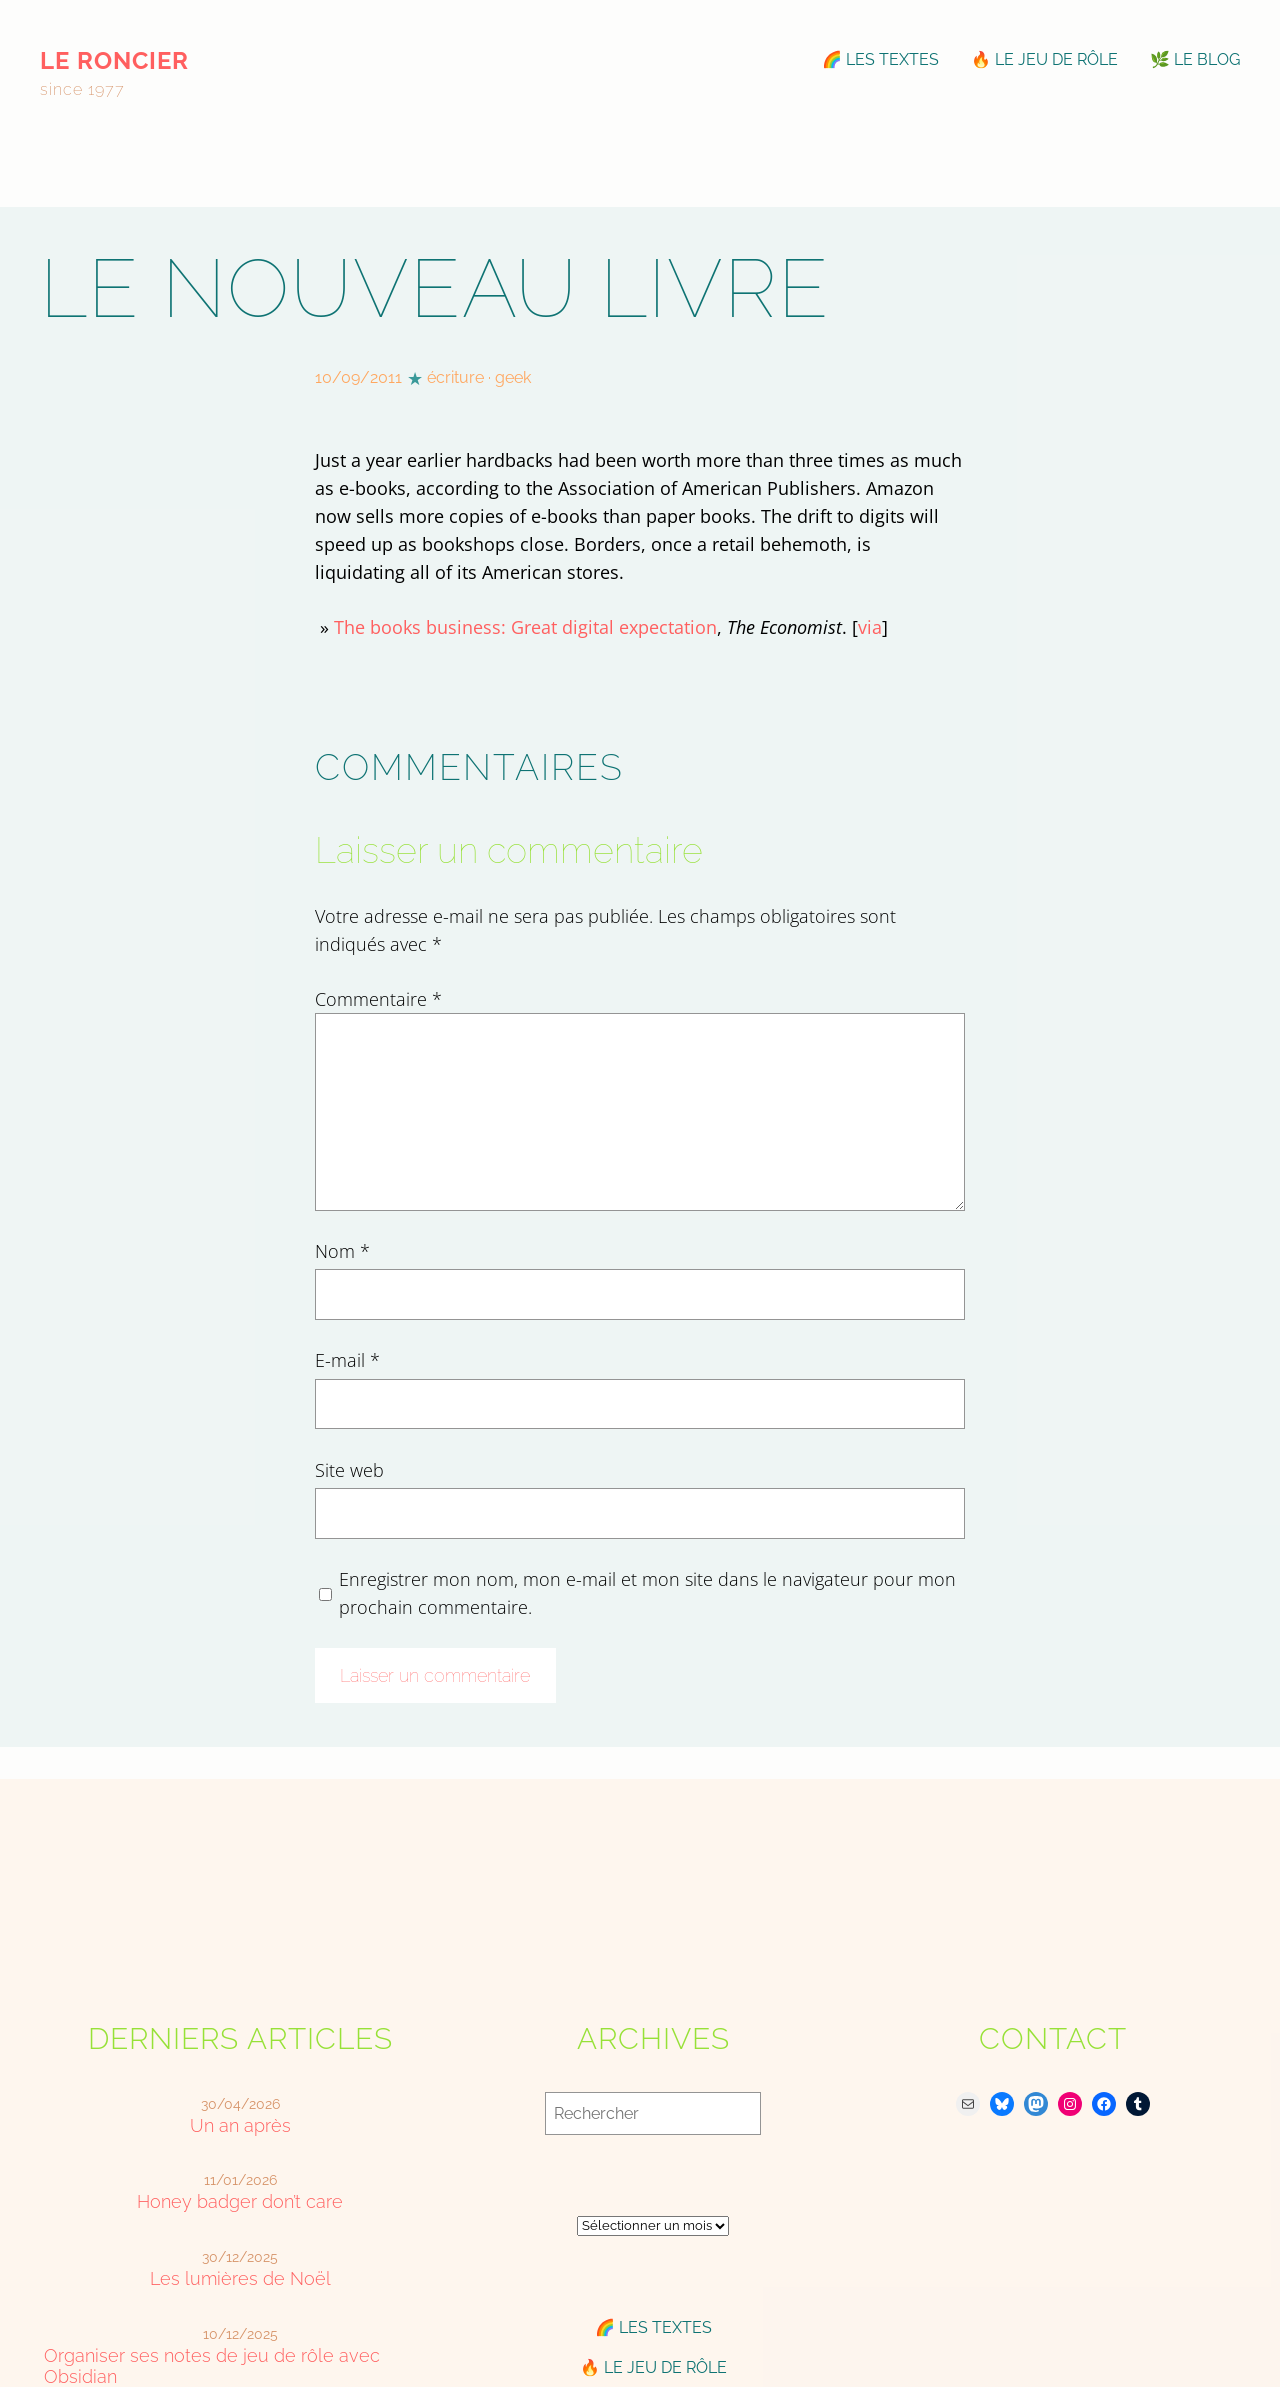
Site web (349, 1470)
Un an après (240, 2125)
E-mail (347, 1360)
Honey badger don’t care (240, 2201)
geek (513, 377)
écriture (455, 377)
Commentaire (378, 999)
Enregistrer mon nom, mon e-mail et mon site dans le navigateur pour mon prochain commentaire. (647, 1593)
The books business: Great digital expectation (525, 627)
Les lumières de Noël (240, 2278)
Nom (342, 1251)
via (870, 627)
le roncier (114, 60)
